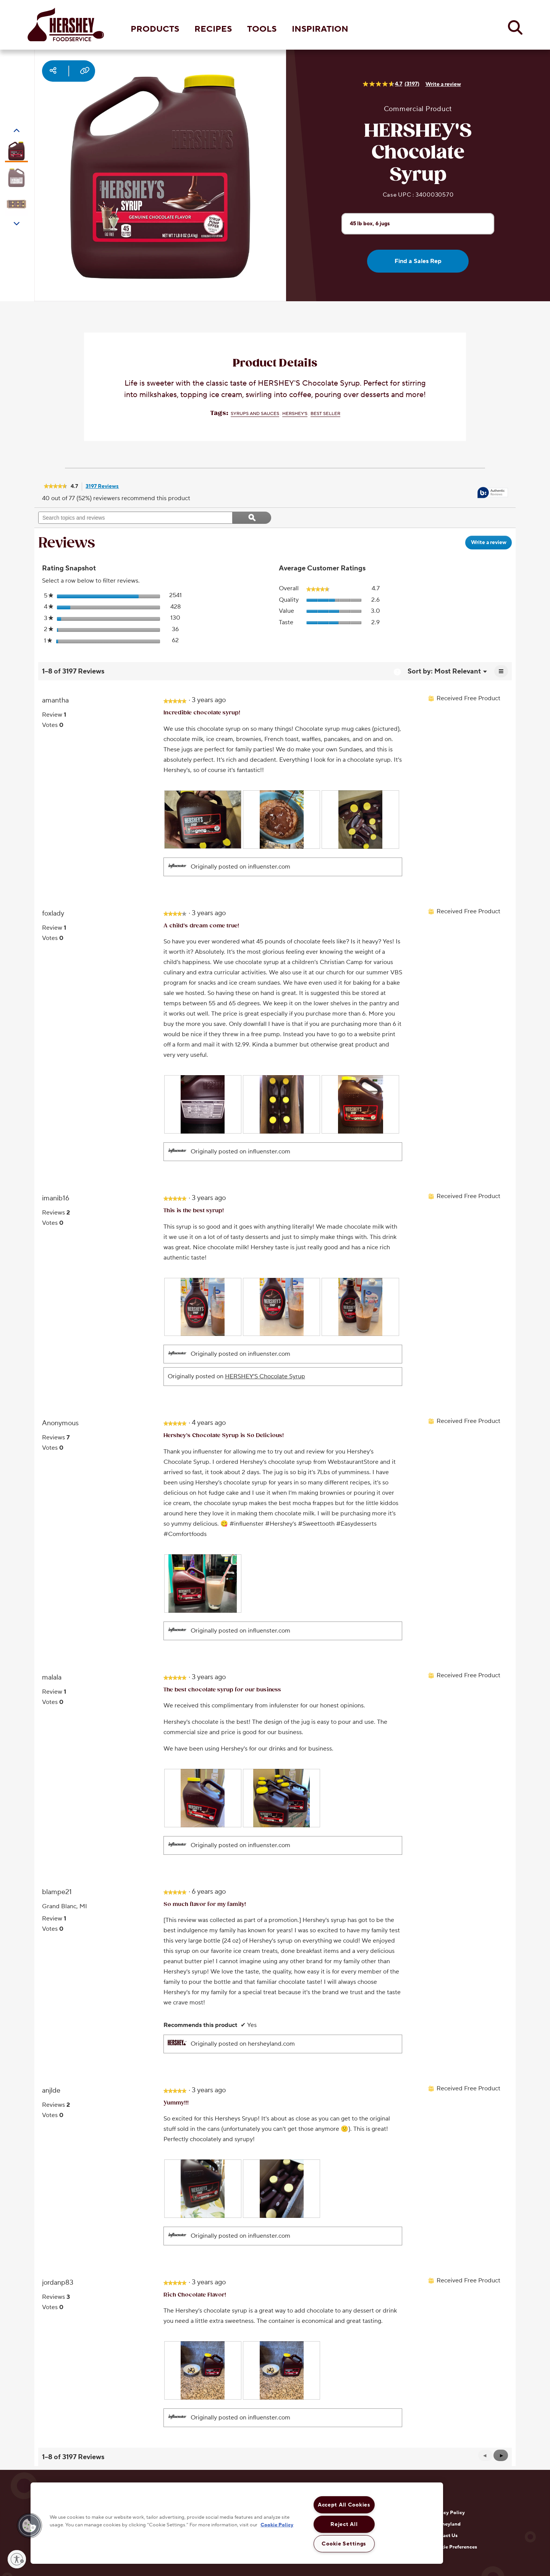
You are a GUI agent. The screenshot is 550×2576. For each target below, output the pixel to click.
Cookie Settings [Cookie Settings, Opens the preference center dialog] (344, 2543)
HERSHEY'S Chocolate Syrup (265, 1376)
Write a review (491, 543)
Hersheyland (446, 2524)
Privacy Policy (448, 2513)
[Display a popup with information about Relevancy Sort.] (397, 672)
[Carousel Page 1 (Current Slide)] (16, 150)
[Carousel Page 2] (16, 177)
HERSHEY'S (294, 414)
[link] (55, 487)
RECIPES (213, 29)
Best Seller (325, 414)
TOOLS (262, 29)
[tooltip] (492, 493)
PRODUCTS (155, 29)
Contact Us (444, 2535)
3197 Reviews (104, 487)
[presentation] (202, 819)
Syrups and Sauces (255, 414)
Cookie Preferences (454, 2547)
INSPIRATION (320, 29)
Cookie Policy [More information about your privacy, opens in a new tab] (276, 2524)
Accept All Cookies (344, 2504)
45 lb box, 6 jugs (369, 223)
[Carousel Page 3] (16, 204)
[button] (500, 2455)
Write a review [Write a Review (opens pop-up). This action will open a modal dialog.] (443, 84)
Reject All (344, 2524)
